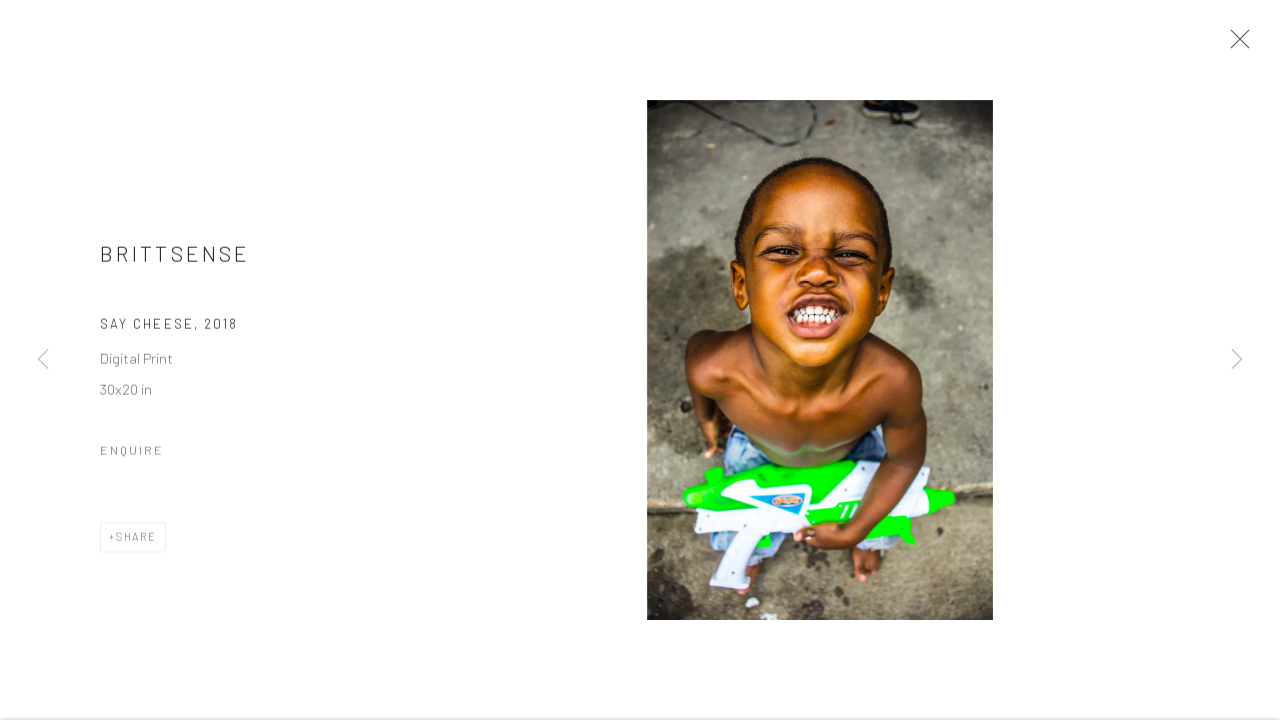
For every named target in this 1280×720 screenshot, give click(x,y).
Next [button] (1237, 360)
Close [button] (1237, 45)
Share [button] (136, 542)
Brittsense (175, 258)
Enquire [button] (132, 456)
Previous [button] (43, 360)
